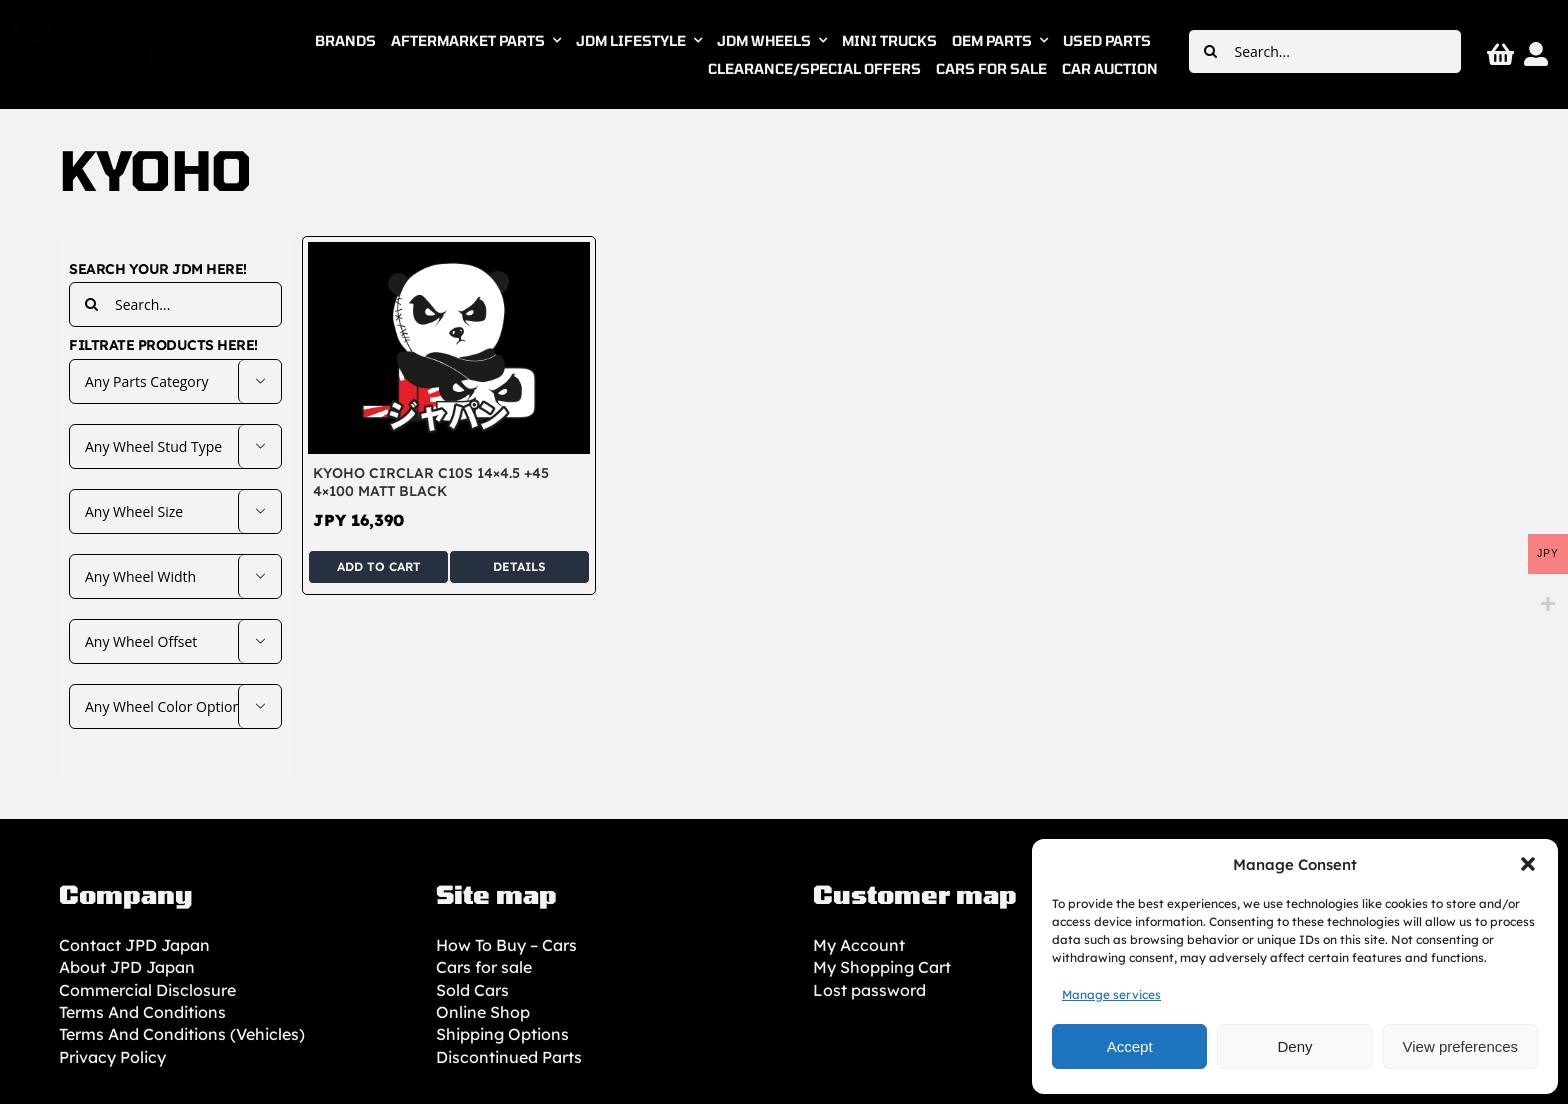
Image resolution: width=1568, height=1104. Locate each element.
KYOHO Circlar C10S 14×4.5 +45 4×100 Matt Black (431, 482)
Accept (1130, 1046)
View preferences (1461, 1046)
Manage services (1111, 994)
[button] (1528, 864)
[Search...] (1325, 51)
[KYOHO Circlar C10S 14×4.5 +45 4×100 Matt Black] (449, 253)
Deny (1294, 1046)
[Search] (1210, 51)
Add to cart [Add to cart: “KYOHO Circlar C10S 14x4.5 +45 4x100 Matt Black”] (379, 566)
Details (519, 566)
